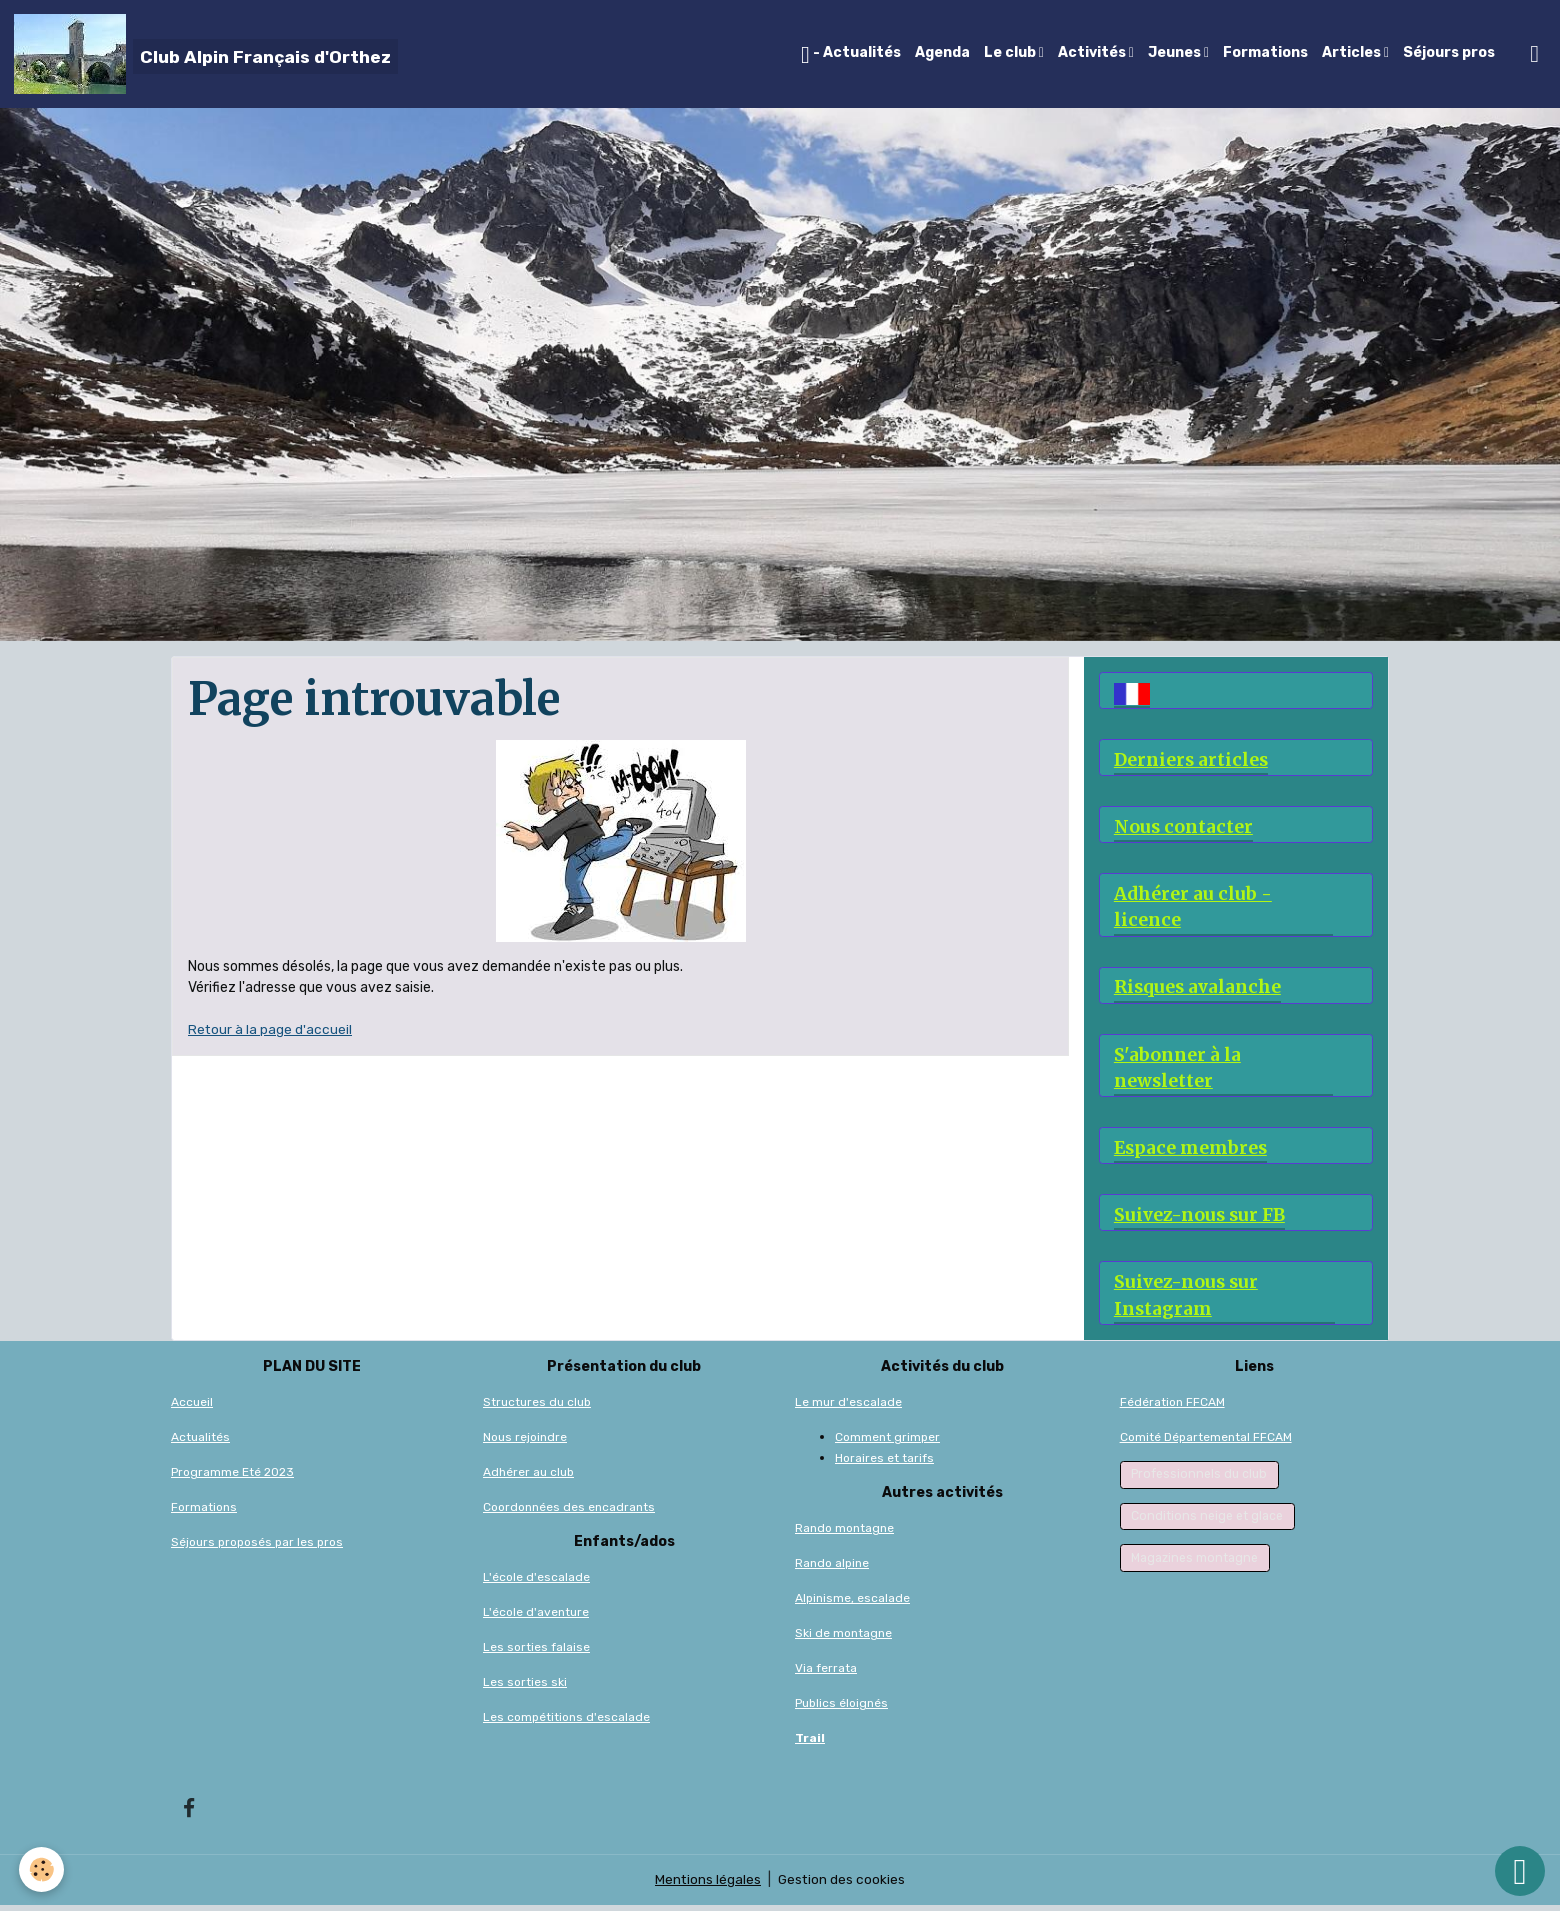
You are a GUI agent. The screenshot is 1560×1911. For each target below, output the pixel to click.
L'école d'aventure (536, 1617)
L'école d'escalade (536, 1582)
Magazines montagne (1194, 1563)
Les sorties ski (525, 1687)
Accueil (192, 1407)
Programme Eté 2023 (232, 1477)
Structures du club (537, 1407)
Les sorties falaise (536, 1652)
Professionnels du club (1199, 1479)
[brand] (206, 54)
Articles (1353, 52)
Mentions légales (707, 1885)
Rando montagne (844, 1533)
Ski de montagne (843, 1638)
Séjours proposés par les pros (257, 1547)
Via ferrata (826, 1673)
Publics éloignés (841, 1708)
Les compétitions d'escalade (566, 1722)
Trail (810, 1743)
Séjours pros (1449, 52)
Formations (1265, 52)
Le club (1011, 52)
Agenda (942, 52)
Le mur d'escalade (848, 1407)
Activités (1093, 52)
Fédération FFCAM (1172, 1407)
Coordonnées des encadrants (569, 1512)
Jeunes (1176, 52)
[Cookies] (42, 1869)
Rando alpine (832, 1568)
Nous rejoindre (525, 1442)
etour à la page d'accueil (275, 1029)
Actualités (200, 1442)
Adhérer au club (528, 1477)
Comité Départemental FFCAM (1206, 1442)
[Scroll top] (1520, 1871)
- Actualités (851, 55)
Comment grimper (887, 1442)
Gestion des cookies (842, 1885)
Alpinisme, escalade (852, 1603)
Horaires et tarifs (884, 1463)
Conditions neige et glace (1207, 1521)
